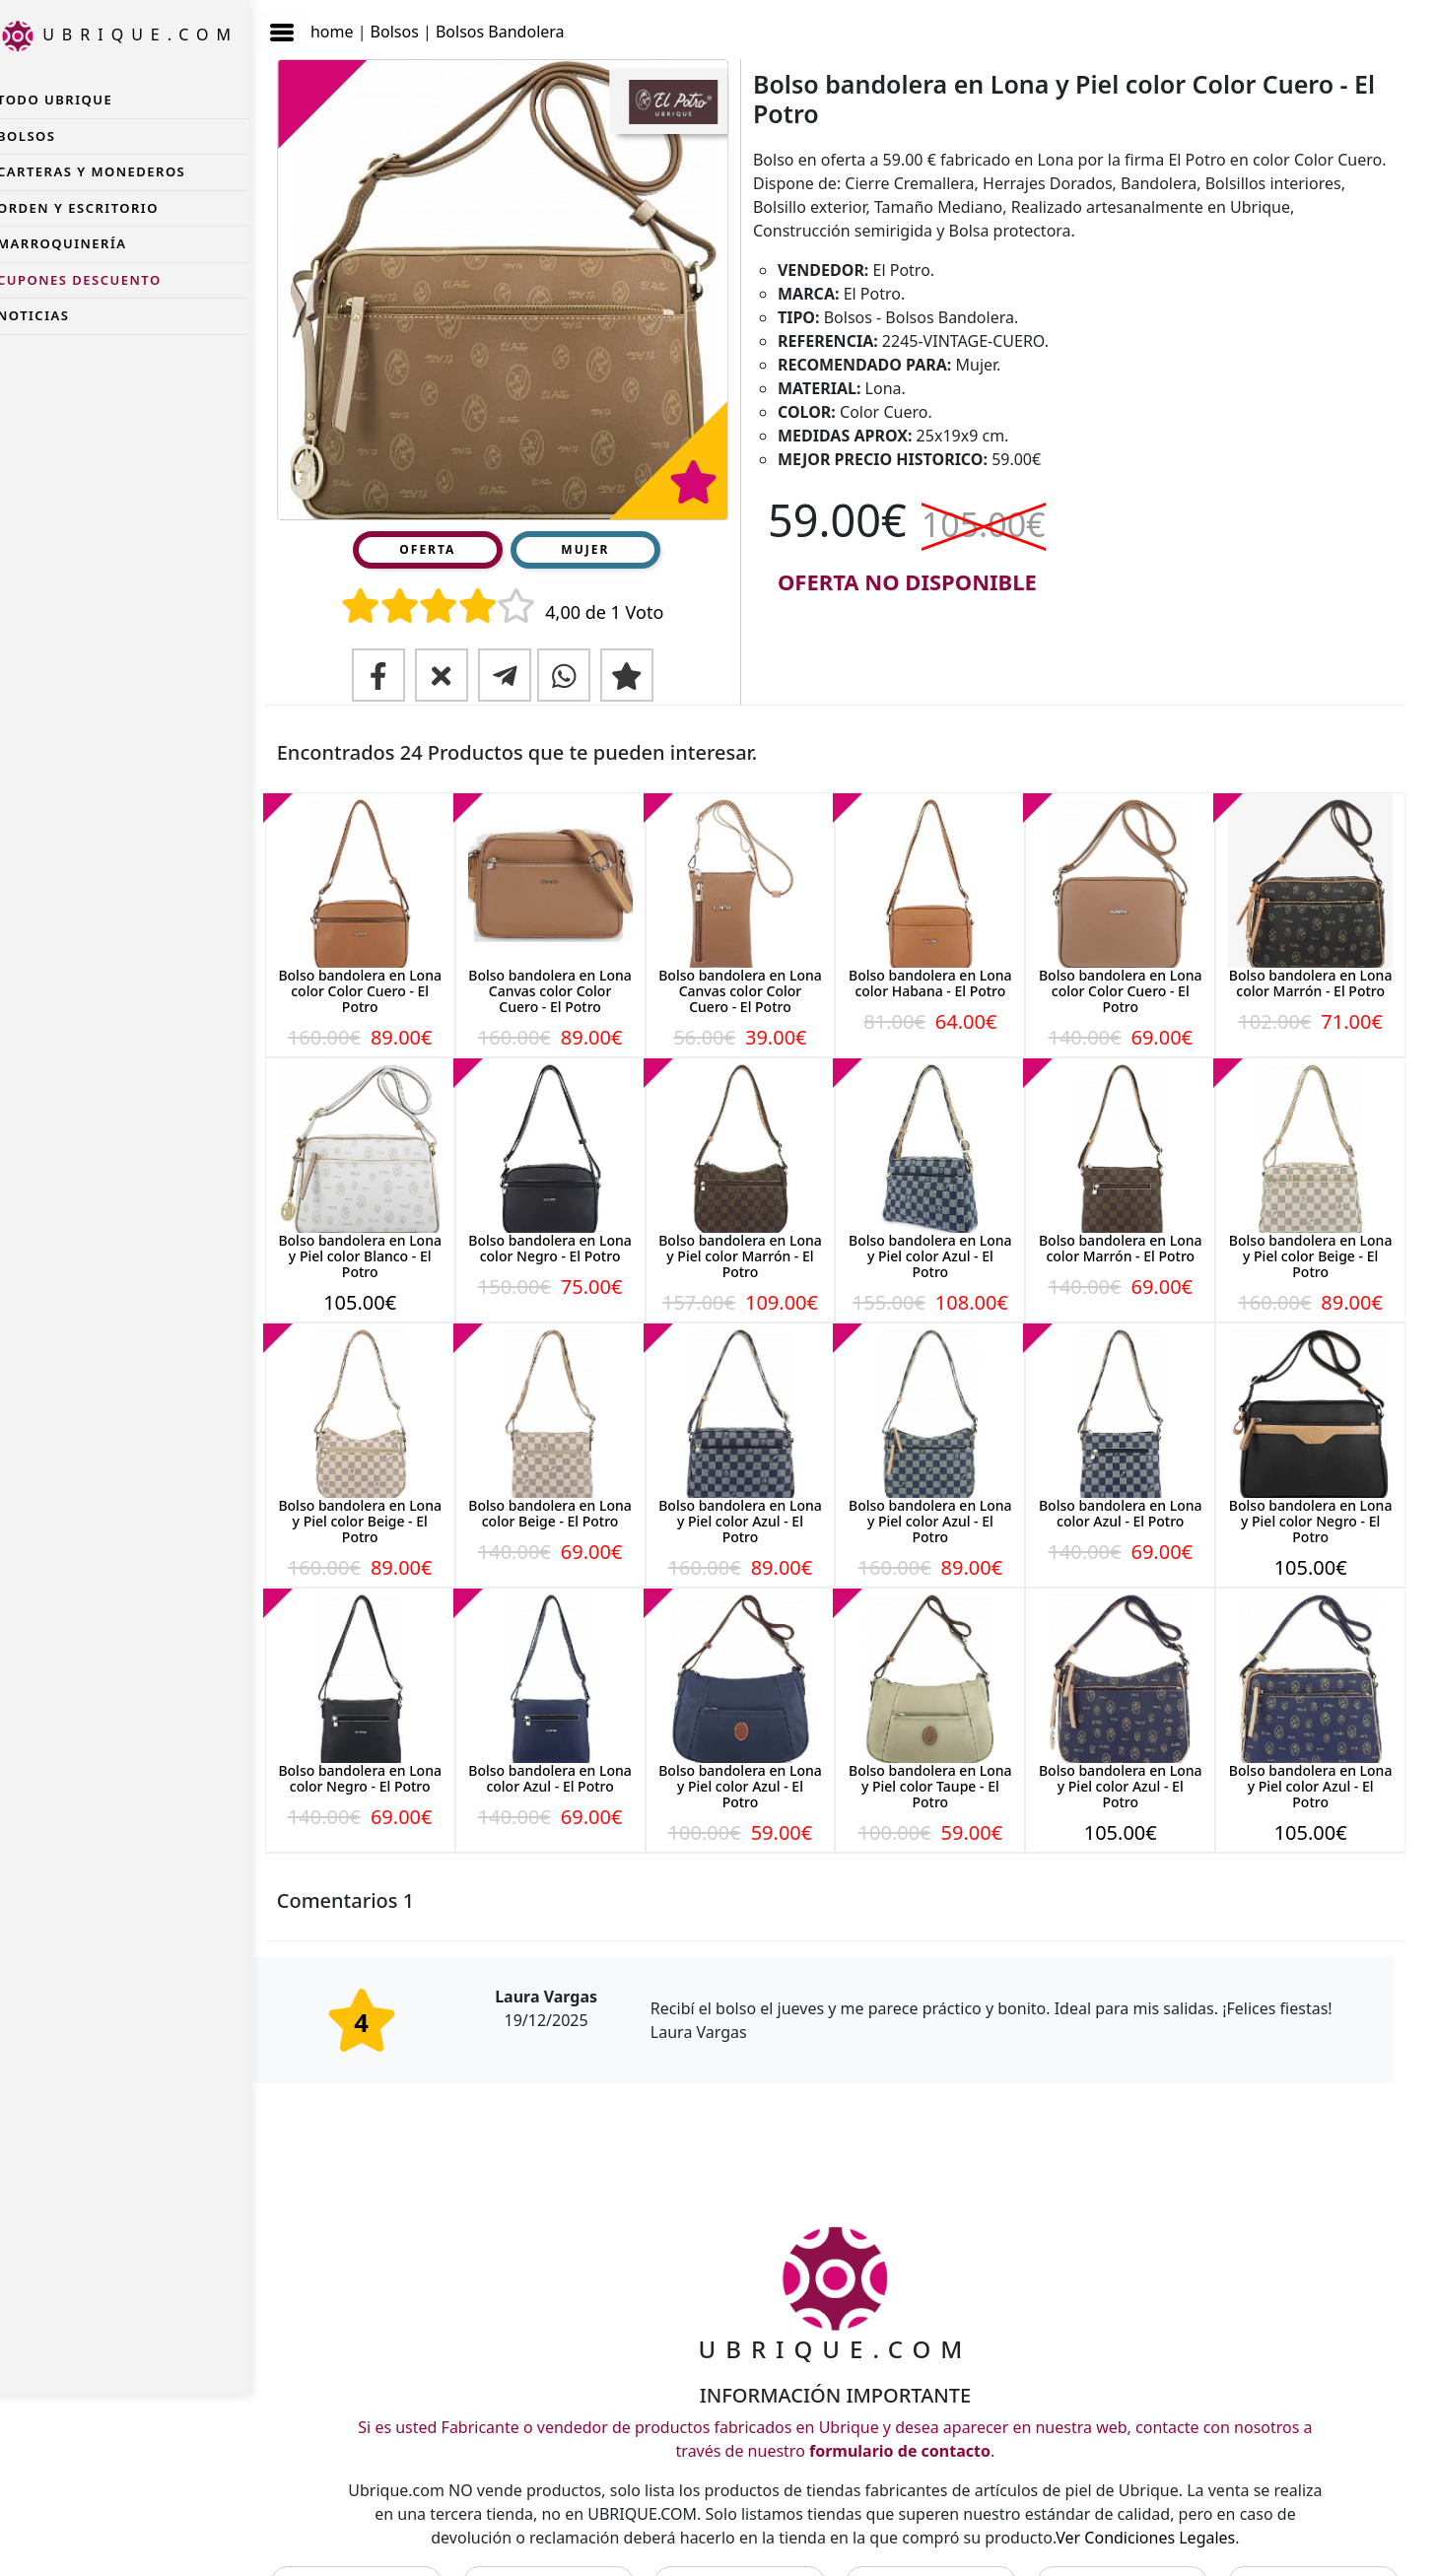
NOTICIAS (52, 315)
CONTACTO (374, 2550)
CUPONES (1314, 2550)
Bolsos (413, 23)
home (351, 23)
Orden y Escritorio (96, 208)
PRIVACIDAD (938, 2550)
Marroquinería (80, 243)
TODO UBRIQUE (73, 99)
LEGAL (750, 2550)
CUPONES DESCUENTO (98, 280)
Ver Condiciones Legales (1166, 2506)
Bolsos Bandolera (518, 23)
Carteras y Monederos (110, 171)
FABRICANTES (561, 2550)
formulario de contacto (908, 2419)
